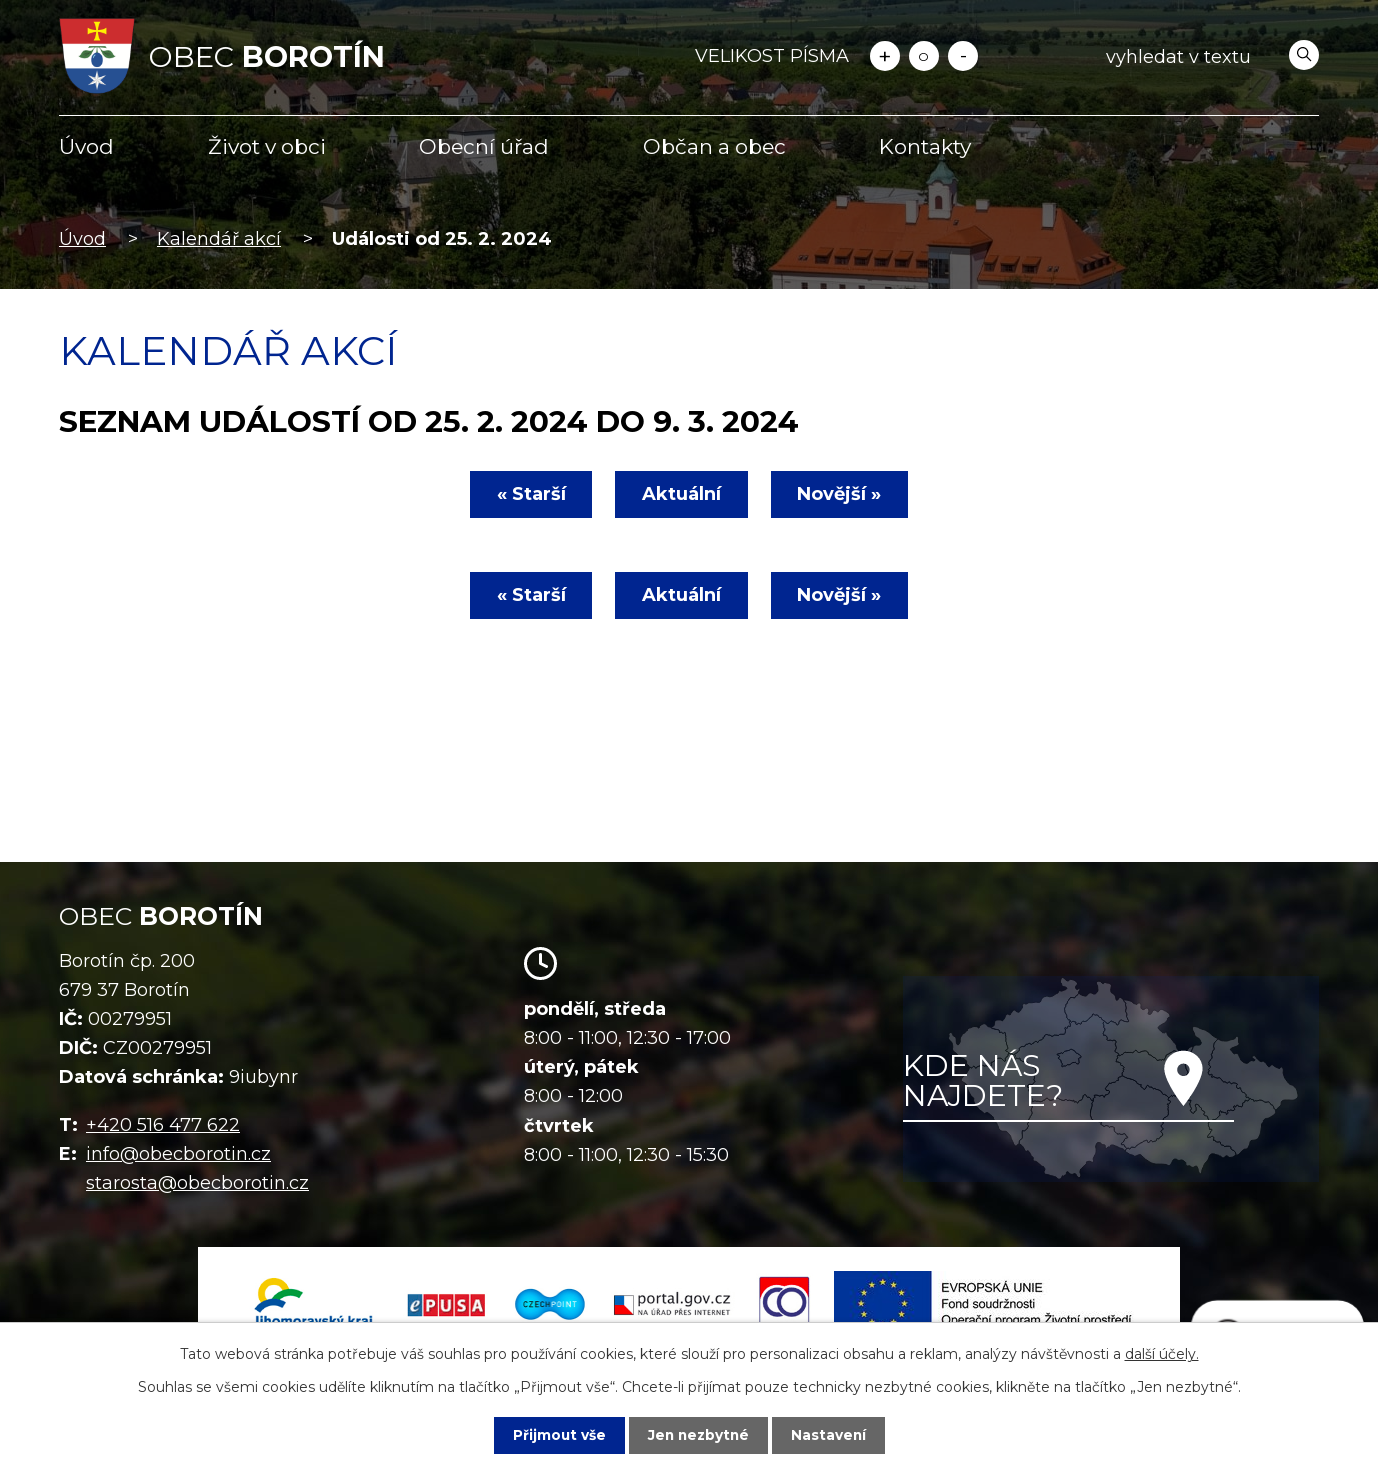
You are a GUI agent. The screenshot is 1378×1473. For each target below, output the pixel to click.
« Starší (528, 494)
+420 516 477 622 (163, 1125)
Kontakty (925, 146)
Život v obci (267, 146)
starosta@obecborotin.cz (197, 1183)
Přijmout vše (557, 1435)
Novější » (842, 494)
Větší (885, 56)
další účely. (1162, 1354)
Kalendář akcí (219, 239)
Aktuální (681, 494)
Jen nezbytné (698, 1435)
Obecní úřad (484, 146)
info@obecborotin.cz (178, 1154)
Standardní (924, 56)
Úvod (86, 146)
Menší (963, 56)
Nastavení (831, 1435)
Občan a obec (714, 146)
